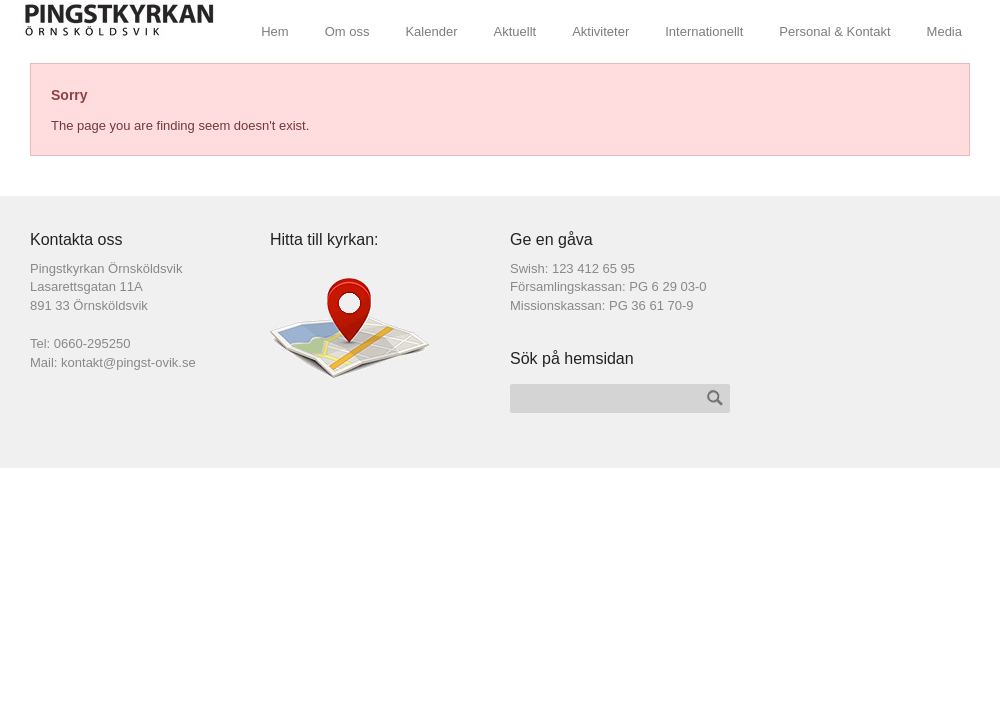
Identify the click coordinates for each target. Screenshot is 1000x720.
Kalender (431, 31)
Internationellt (704, 31)
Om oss (347, 31)
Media (944, 31)
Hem (274, 31)
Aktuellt (515, 31)
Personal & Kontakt (834, 31)
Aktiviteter (600, 31)
